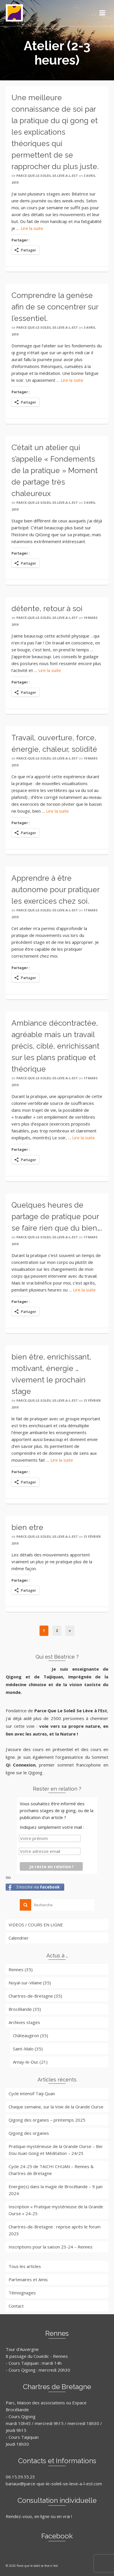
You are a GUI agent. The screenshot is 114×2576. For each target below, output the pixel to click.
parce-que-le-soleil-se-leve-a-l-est (47, 175)
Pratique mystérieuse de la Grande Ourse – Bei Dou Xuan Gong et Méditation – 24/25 (55, 2149)
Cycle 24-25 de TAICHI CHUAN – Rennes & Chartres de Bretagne (51, 2170)
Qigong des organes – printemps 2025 (47, 2120)
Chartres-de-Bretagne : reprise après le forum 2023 (55, 2230)
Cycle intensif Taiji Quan (32, 2093)
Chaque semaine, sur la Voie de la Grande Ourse (56, 2107)
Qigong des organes (29, 2133)
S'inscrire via (38, 1887)
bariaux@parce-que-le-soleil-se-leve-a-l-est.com (54, 2483)
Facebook (57, 2536)
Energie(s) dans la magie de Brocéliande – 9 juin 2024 (56, 2190)
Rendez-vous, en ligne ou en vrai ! (39, 2516)
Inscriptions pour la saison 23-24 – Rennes (51, 2247)
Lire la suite (32, 228)
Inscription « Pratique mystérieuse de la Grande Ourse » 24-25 (56, 2210)
